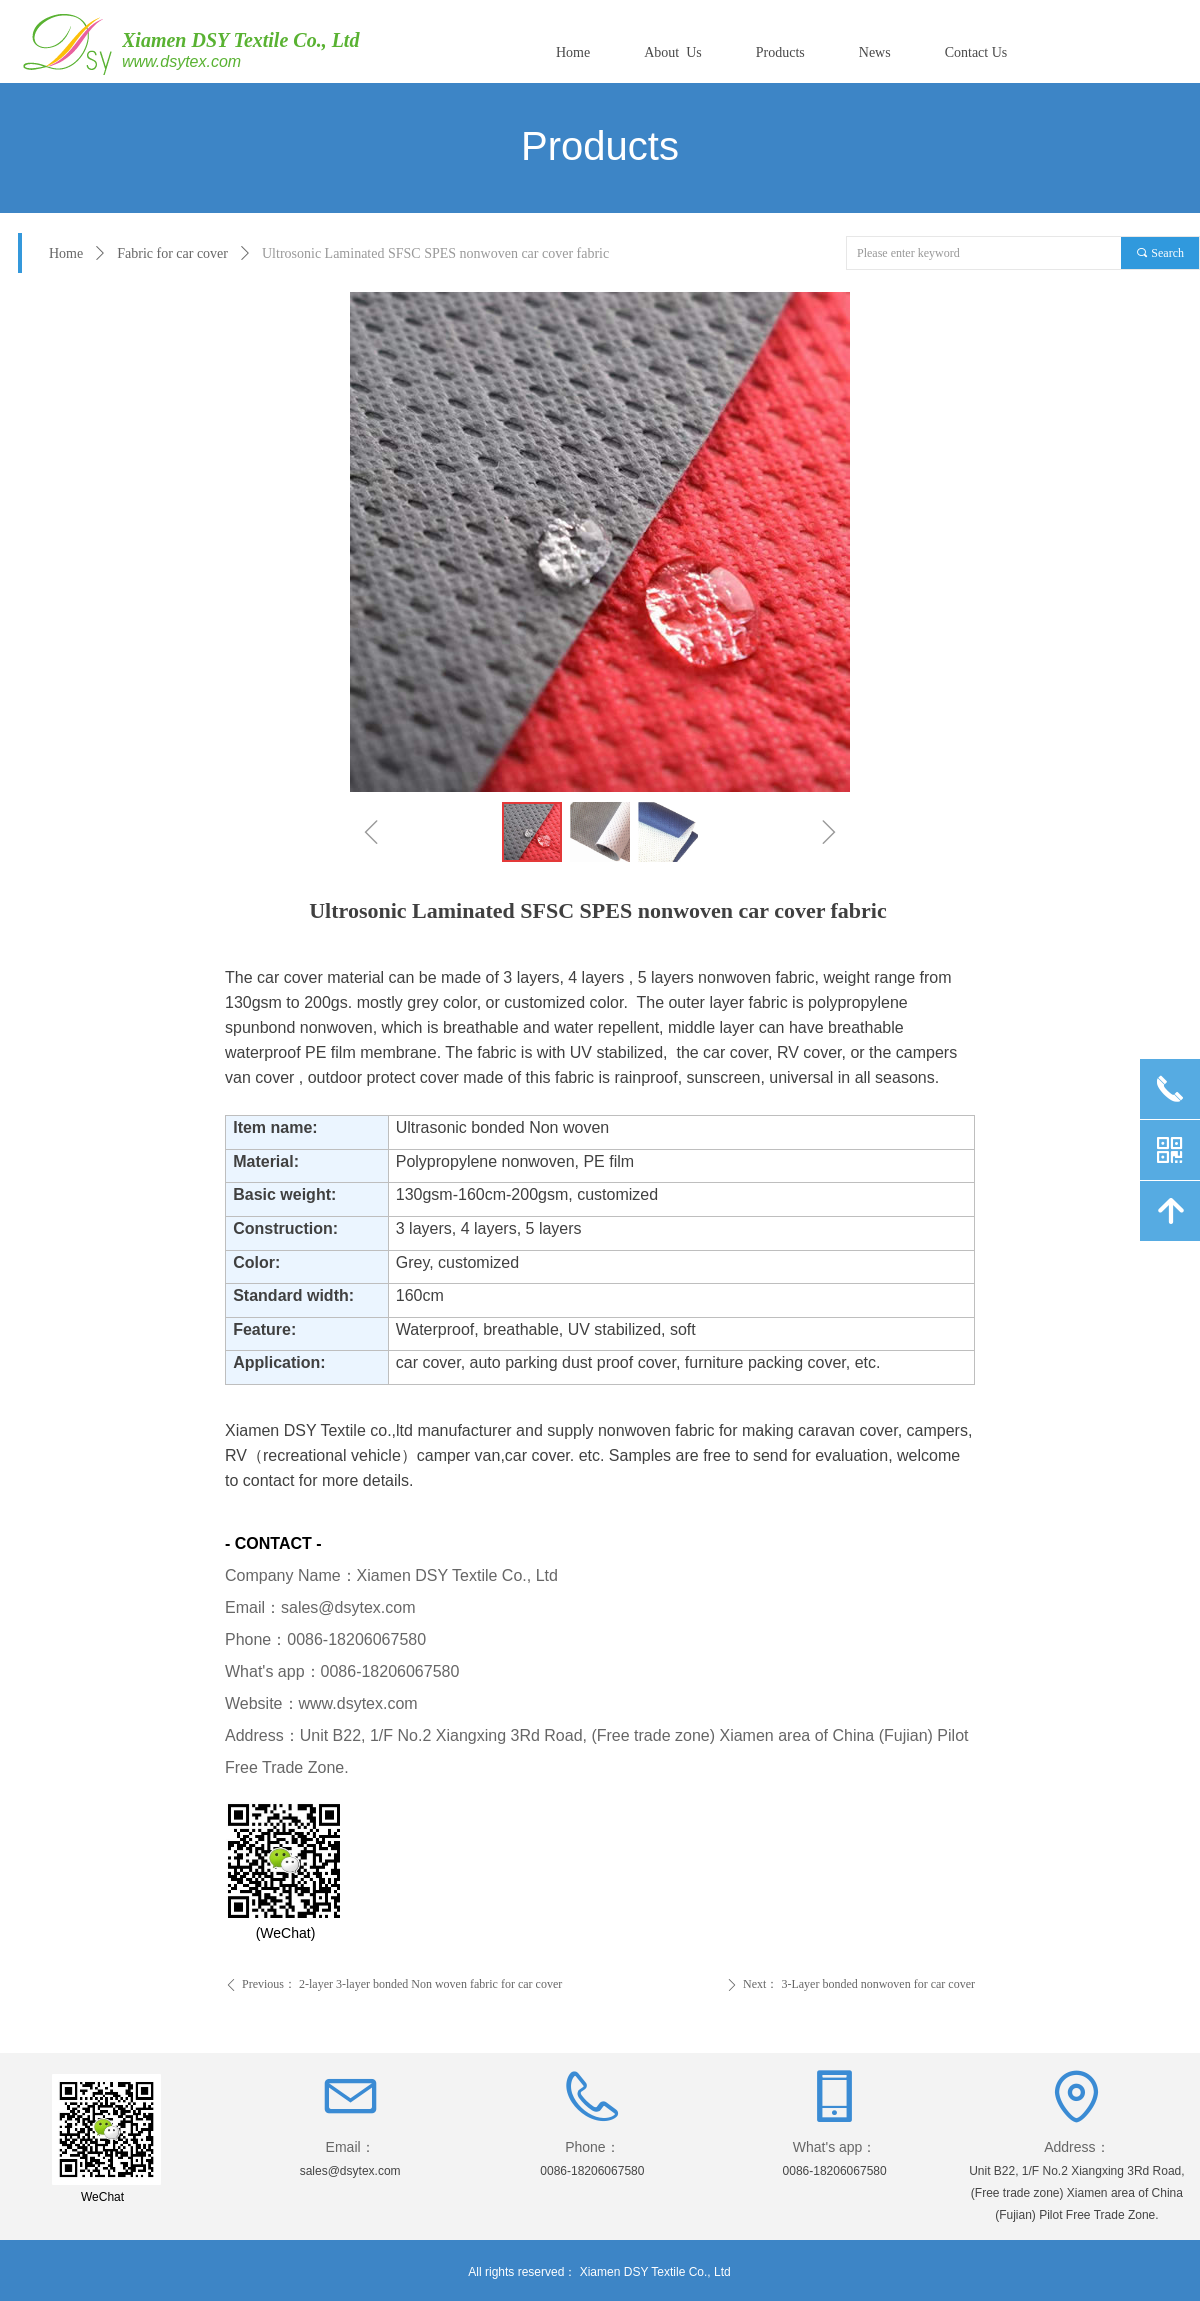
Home (66, 253)
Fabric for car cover (172, 253)
